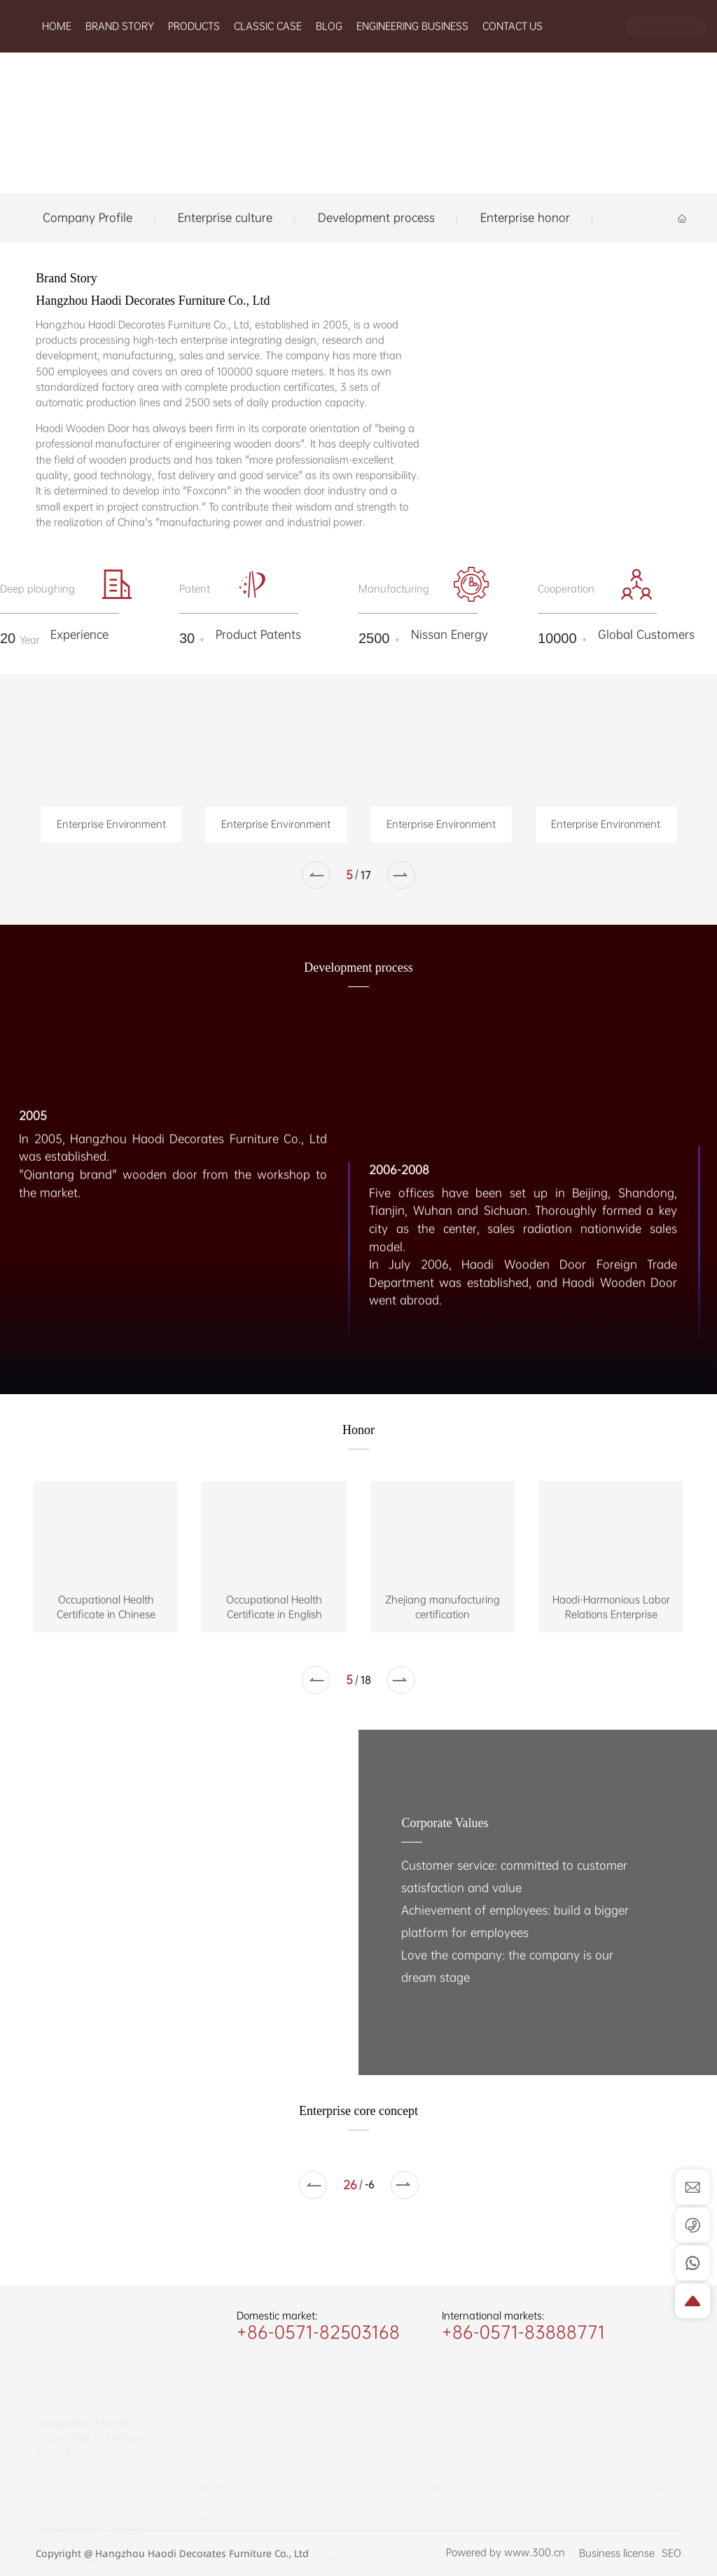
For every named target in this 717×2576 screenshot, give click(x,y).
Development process (376, 217)
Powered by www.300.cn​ (505, 2561)
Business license (617, 2553)
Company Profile (87, 217)
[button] (316, 875)
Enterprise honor (525, 217)
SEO (671, 2553)
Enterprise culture (225, 217)
